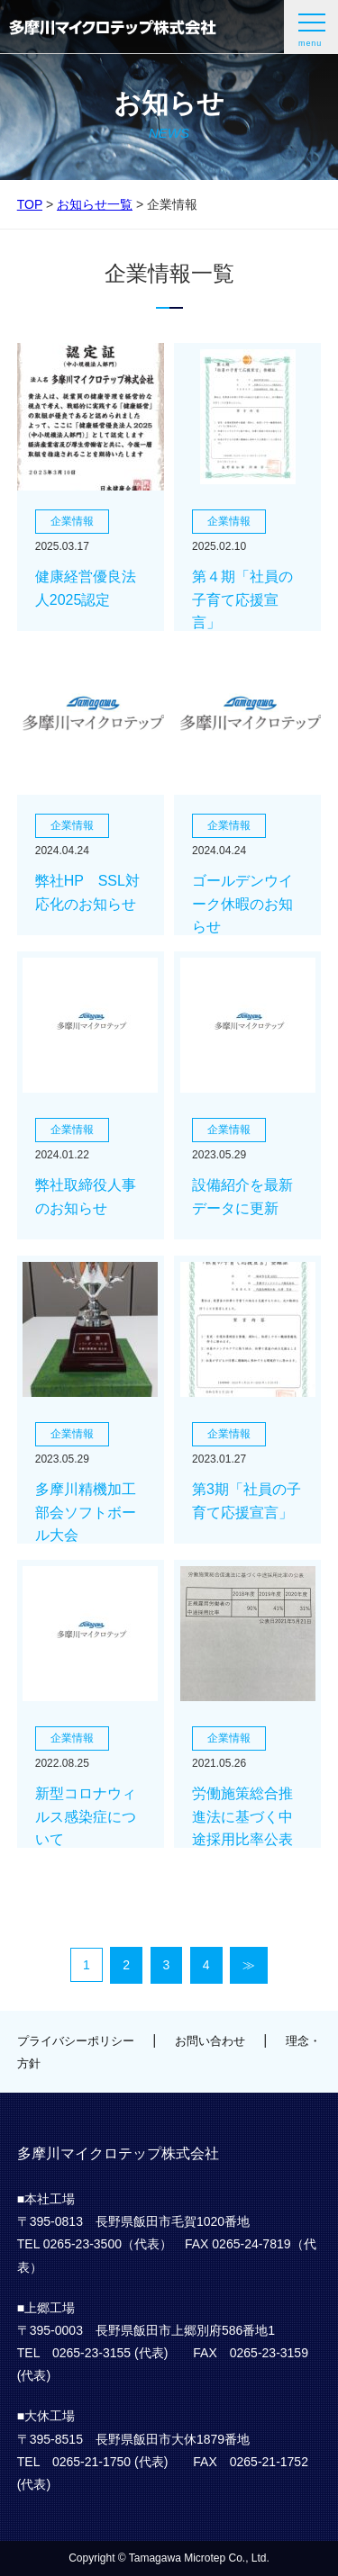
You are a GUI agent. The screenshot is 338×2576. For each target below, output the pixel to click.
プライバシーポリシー (75, 2041)
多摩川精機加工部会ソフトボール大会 (85, 1512)
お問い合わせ (210, 2041)
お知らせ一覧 (94, 204)
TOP (29, 204)
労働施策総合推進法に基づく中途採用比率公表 (242, 1816)
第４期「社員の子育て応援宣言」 (242, 599)
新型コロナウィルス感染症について (85, 1816)
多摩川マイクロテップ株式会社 (112, 27)
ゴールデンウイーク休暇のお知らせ (242, 903)
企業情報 (72, 521)
